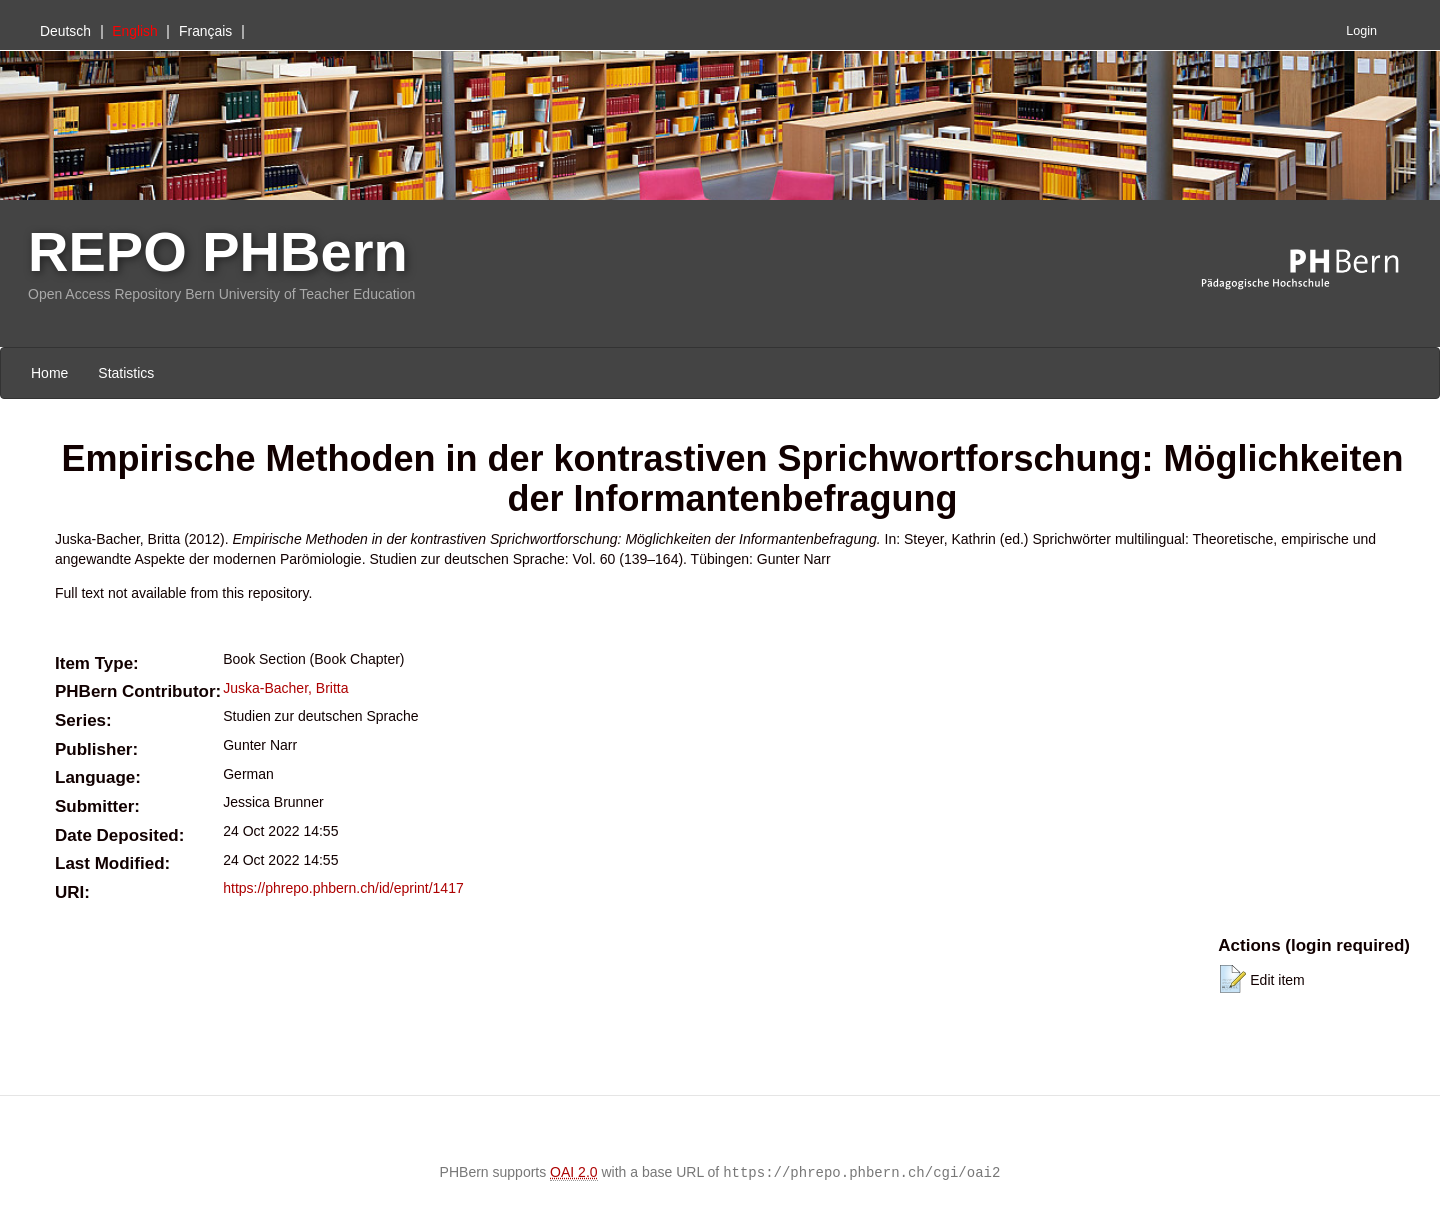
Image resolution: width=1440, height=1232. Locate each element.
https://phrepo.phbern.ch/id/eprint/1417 (343, 888)
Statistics (126, 373)
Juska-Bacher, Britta (285, 688)
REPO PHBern (218, 251)
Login (1361, 31)
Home (49, 373)
